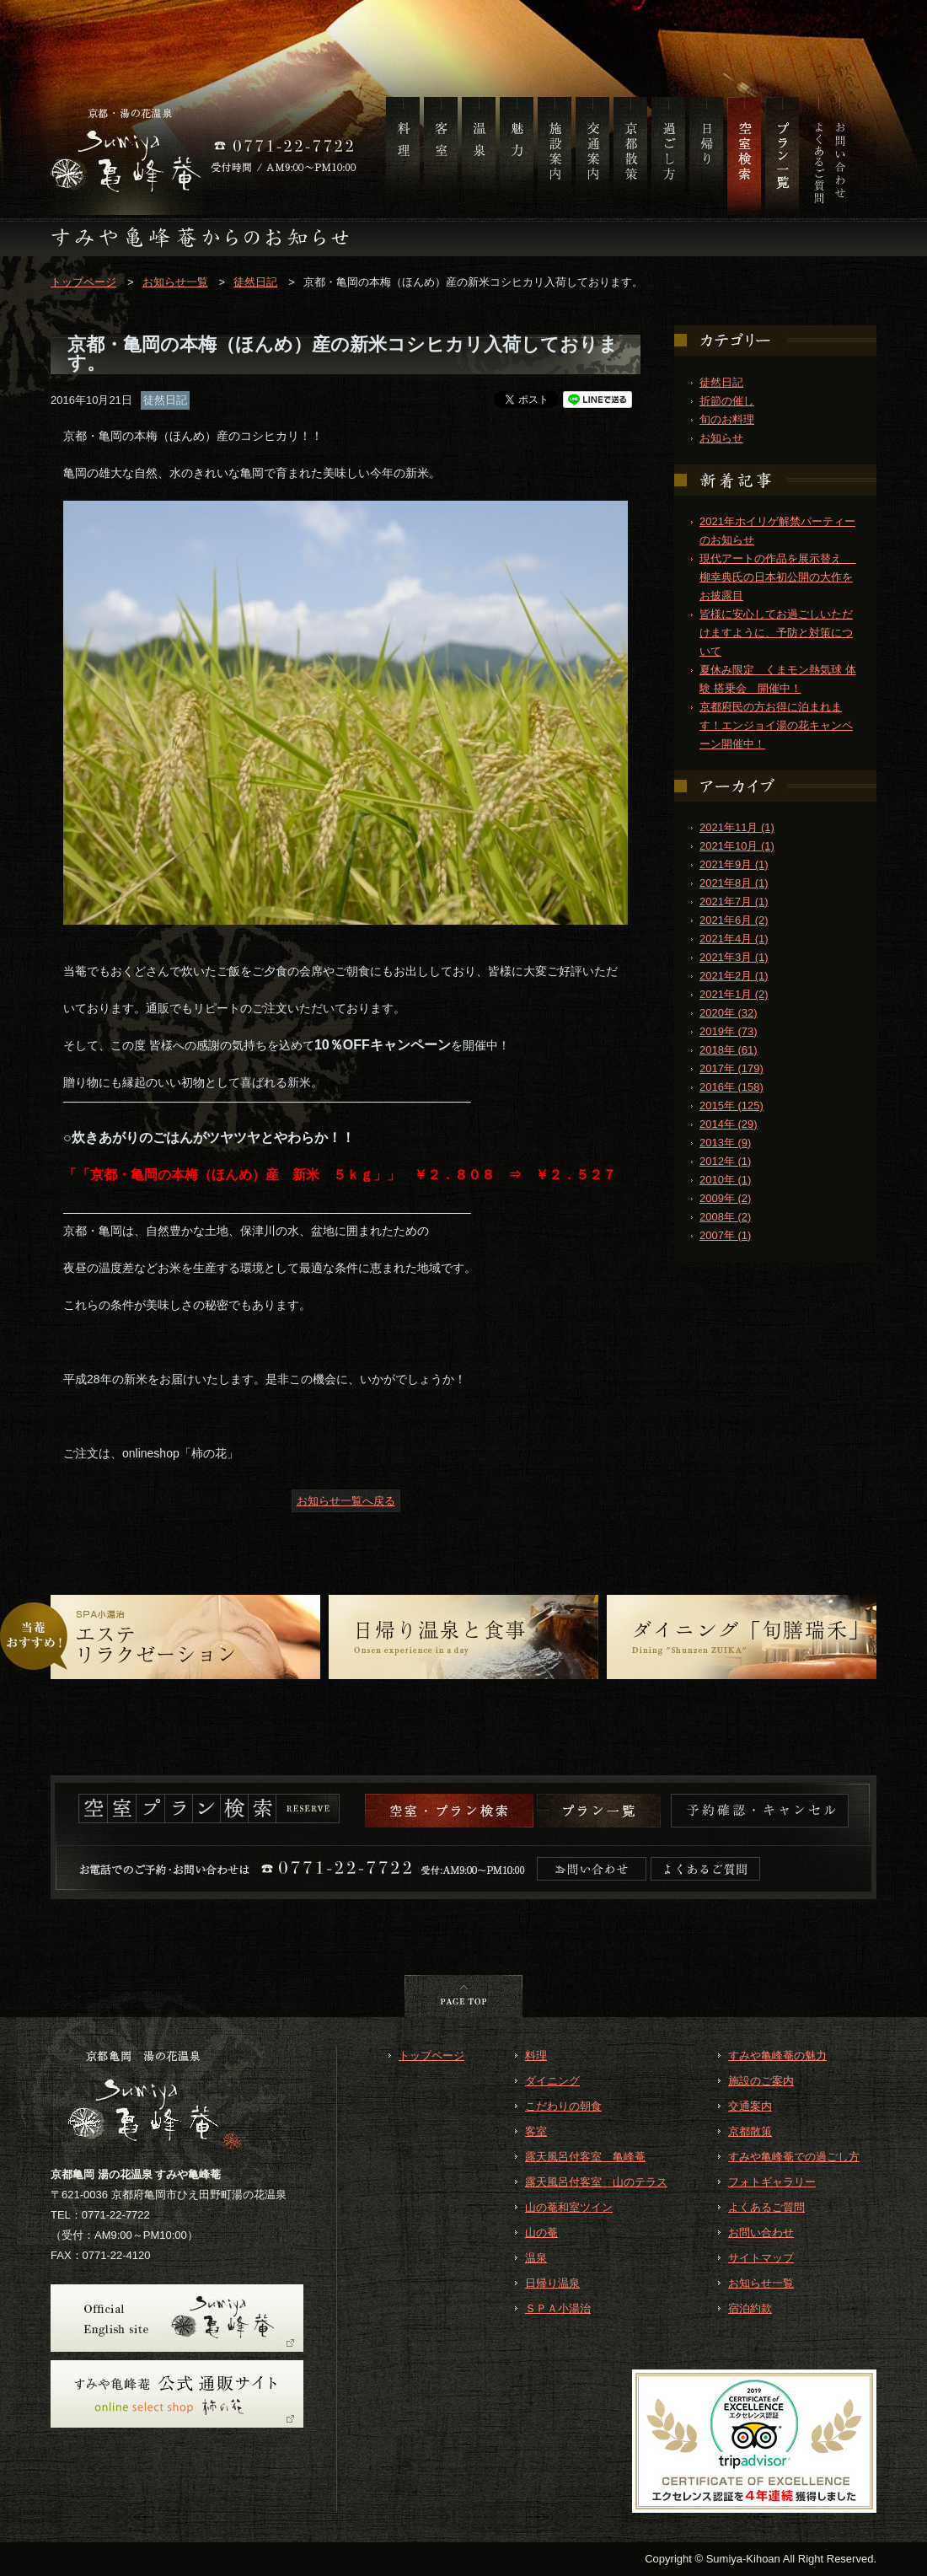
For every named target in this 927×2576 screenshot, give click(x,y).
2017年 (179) (731, 1068)
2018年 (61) (728, 1050)
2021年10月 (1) (736, 846)
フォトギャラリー (772, 2182)
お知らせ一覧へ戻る (346, 1501)
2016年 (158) (731, 1087)
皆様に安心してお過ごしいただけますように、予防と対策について (776, 632)
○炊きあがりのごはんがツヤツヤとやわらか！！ (209, 1137)
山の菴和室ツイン (569, 2207)
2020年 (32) (728, 1012)
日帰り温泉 (552, 2283)
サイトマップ (761, 2257)
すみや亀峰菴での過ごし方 (794, 2156)
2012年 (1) (725, 1161)
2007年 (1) (725, 1235)
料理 (536, 2055)
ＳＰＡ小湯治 (558, 2308)
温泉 (536, 2257)
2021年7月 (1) (734, 901)
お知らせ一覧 (175, 282)
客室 (536, 2131)
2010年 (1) (725, 1179)
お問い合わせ (761, 2232)
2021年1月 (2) (734, 994)
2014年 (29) (728, 1124)
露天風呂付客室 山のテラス (596, 2182)
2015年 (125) (731, 1105)
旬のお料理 (726, 419)
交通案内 (750, 2106)
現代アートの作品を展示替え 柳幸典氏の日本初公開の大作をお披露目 (777, 577)
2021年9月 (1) (734, 864)
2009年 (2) (725, 1198)
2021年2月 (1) (734, 975)
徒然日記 (255, 282)
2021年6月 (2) (734, 920)
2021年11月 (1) (736, 827)
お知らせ (721, 438)
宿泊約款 (750, 2308)
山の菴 (541, 2232)
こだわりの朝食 (563, 2106)
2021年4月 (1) (734, 938)
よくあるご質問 (766, 2207)
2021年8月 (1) (734, 883)
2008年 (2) (725, 1216)
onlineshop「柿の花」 (180, 1453)
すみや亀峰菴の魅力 (777, 2055)
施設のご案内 (761, 2080)
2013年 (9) (725, 1142)
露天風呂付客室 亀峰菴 (585, 2156)
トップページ (83, 282)
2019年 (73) (728, 1031)
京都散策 (750, 2131)
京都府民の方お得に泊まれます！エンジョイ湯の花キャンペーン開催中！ (776, 725)
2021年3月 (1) (734, 957)
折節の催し (726, 400)
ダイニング (552, 2080)
